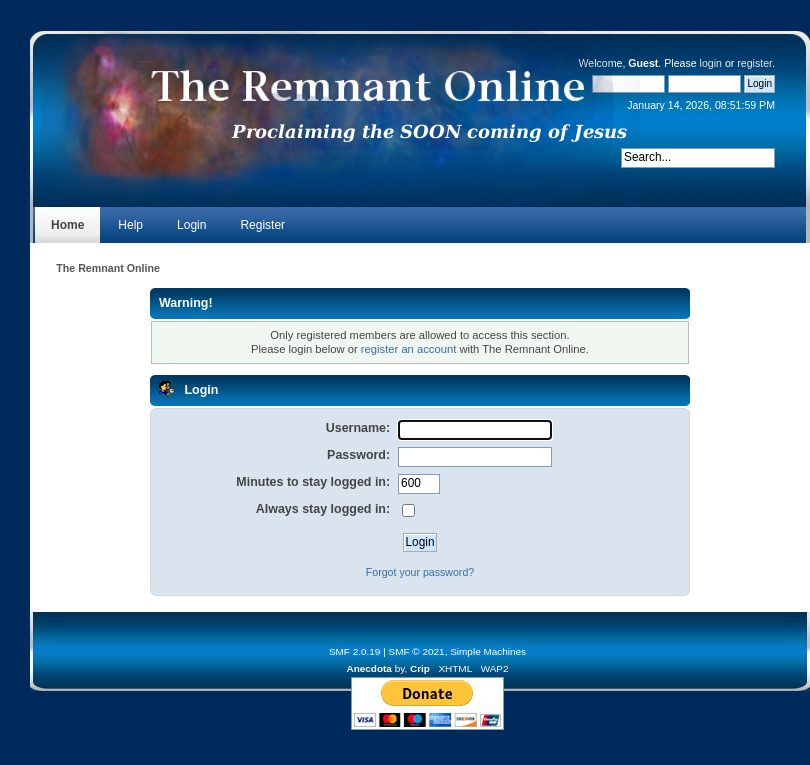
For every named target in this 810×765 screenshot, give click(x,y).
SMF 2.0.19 (355, 651)
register (754, 63)
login (711, 63)
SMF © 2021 (417, 651)
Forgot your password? (420, 572)
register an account (408, 349)
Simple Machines (488, 651)
